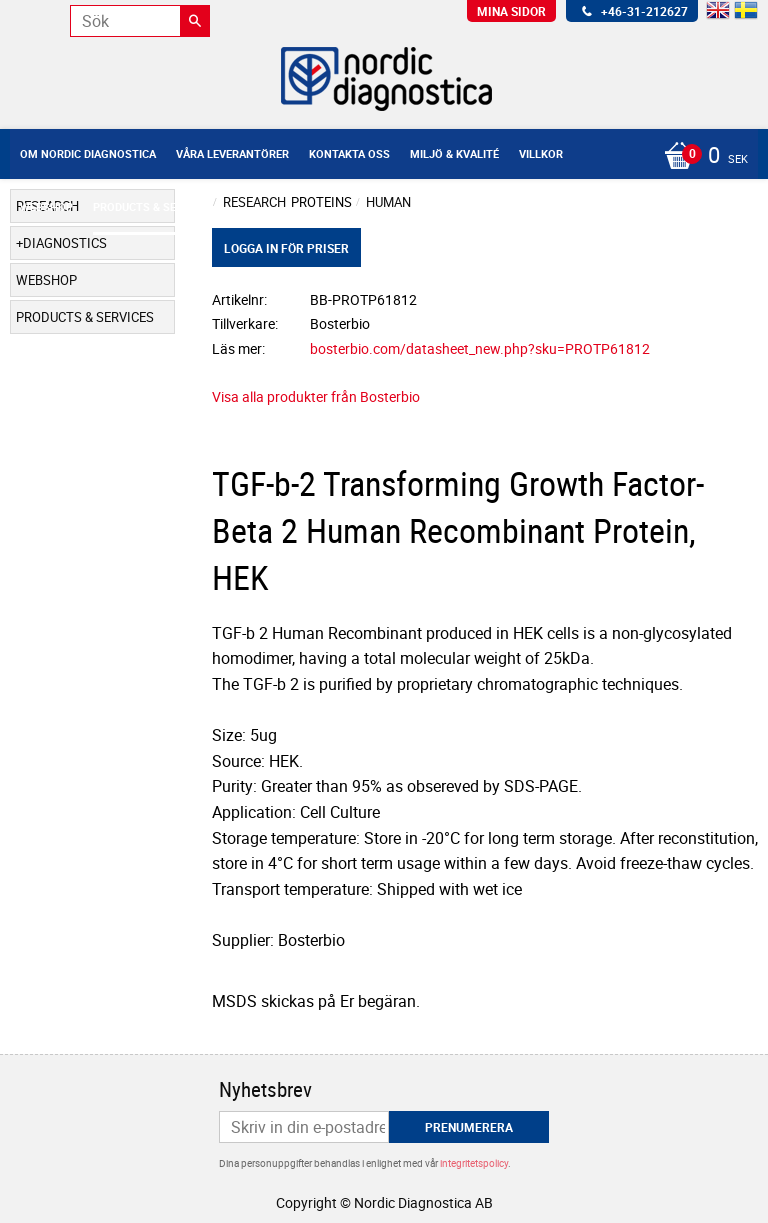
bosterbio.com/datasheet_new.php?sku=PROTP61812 (480, 348)
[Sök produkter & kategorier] (140, 21)
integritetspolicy (474, 1163)
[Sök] (195, 21)
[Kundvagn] (379, 157)
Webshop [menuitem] (46, 206)
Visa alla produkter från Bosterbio (316, 396)
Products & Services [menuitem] (153, 206)
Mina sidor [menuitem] (511, 11)
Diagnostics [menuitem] (65, 243)
